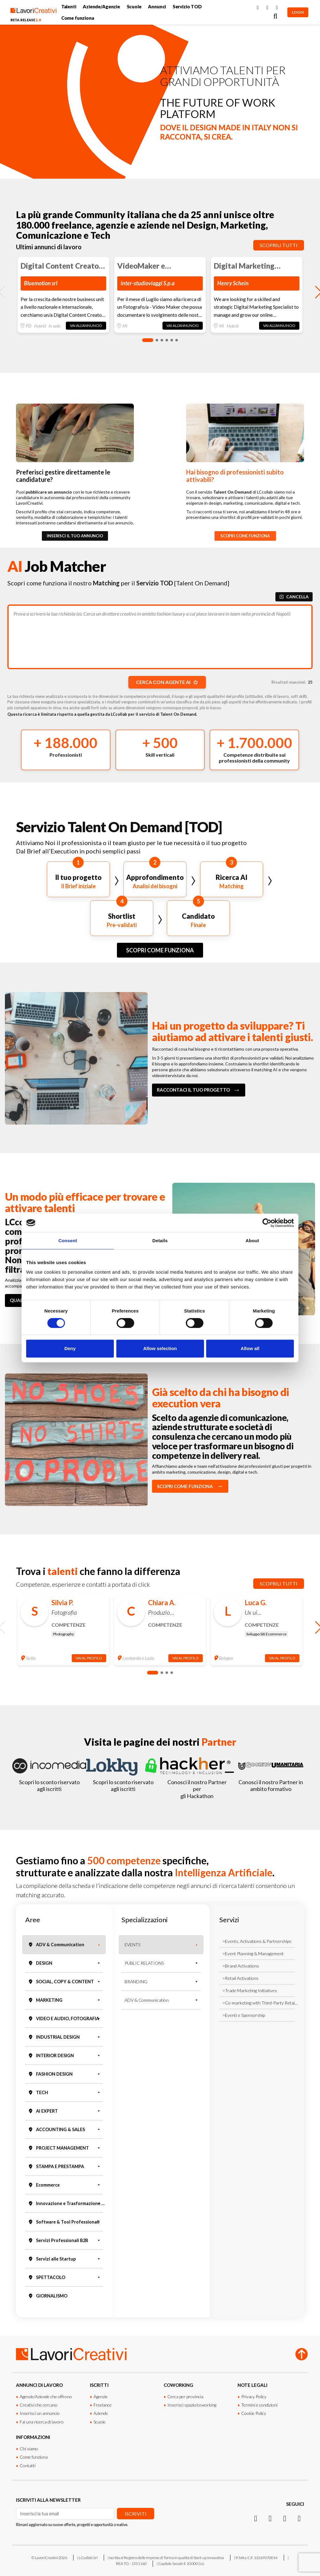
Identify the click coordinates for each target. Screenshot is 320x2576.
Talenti (68, 6)
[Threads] (299, 2518)
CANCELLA (294, 596)
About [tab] (252, 1240)
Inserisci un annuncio (40, 2413)
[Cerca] (275, 16)
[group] (63, 295)
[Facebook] (258, 7)
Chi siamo (29, 2448)
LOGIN (298, 12)
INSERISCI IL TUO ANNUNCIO (75, 535)
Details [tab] (160, 1240)
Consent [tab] (67, 1240)
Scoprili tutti (279, 245)
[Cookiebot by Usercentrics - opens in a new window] (267, 1222)
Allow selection (160, 1348)
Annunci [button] (157, 6)
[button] (147, 340)
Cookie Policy (253, 2413)
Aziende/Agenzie (101, 6)
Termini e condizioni (259, 2404)
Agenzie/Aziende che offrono (46, 2396)
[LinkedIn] (277, 7)
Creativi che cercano (39, 2404)
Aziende (101, 2413)
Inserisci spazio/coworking (191, 2404)
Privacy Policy (253, 2396)
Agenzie (101, 2396)
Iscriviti (135, 2514)
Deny (70, 1348)
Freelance (103, 2404)
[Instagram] (267, 7)
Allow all (250, 1348)
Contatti (27, 2465)
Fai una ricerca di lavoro (42, 2421)
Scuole (134, 6)
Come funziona (77, 18)
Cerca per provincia (185, 2396)
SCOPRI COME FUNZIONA (245, 535)
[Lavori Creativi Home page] (33, 12)
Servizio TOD (187, 6)
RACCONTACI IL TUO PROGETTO (198, 1089)
